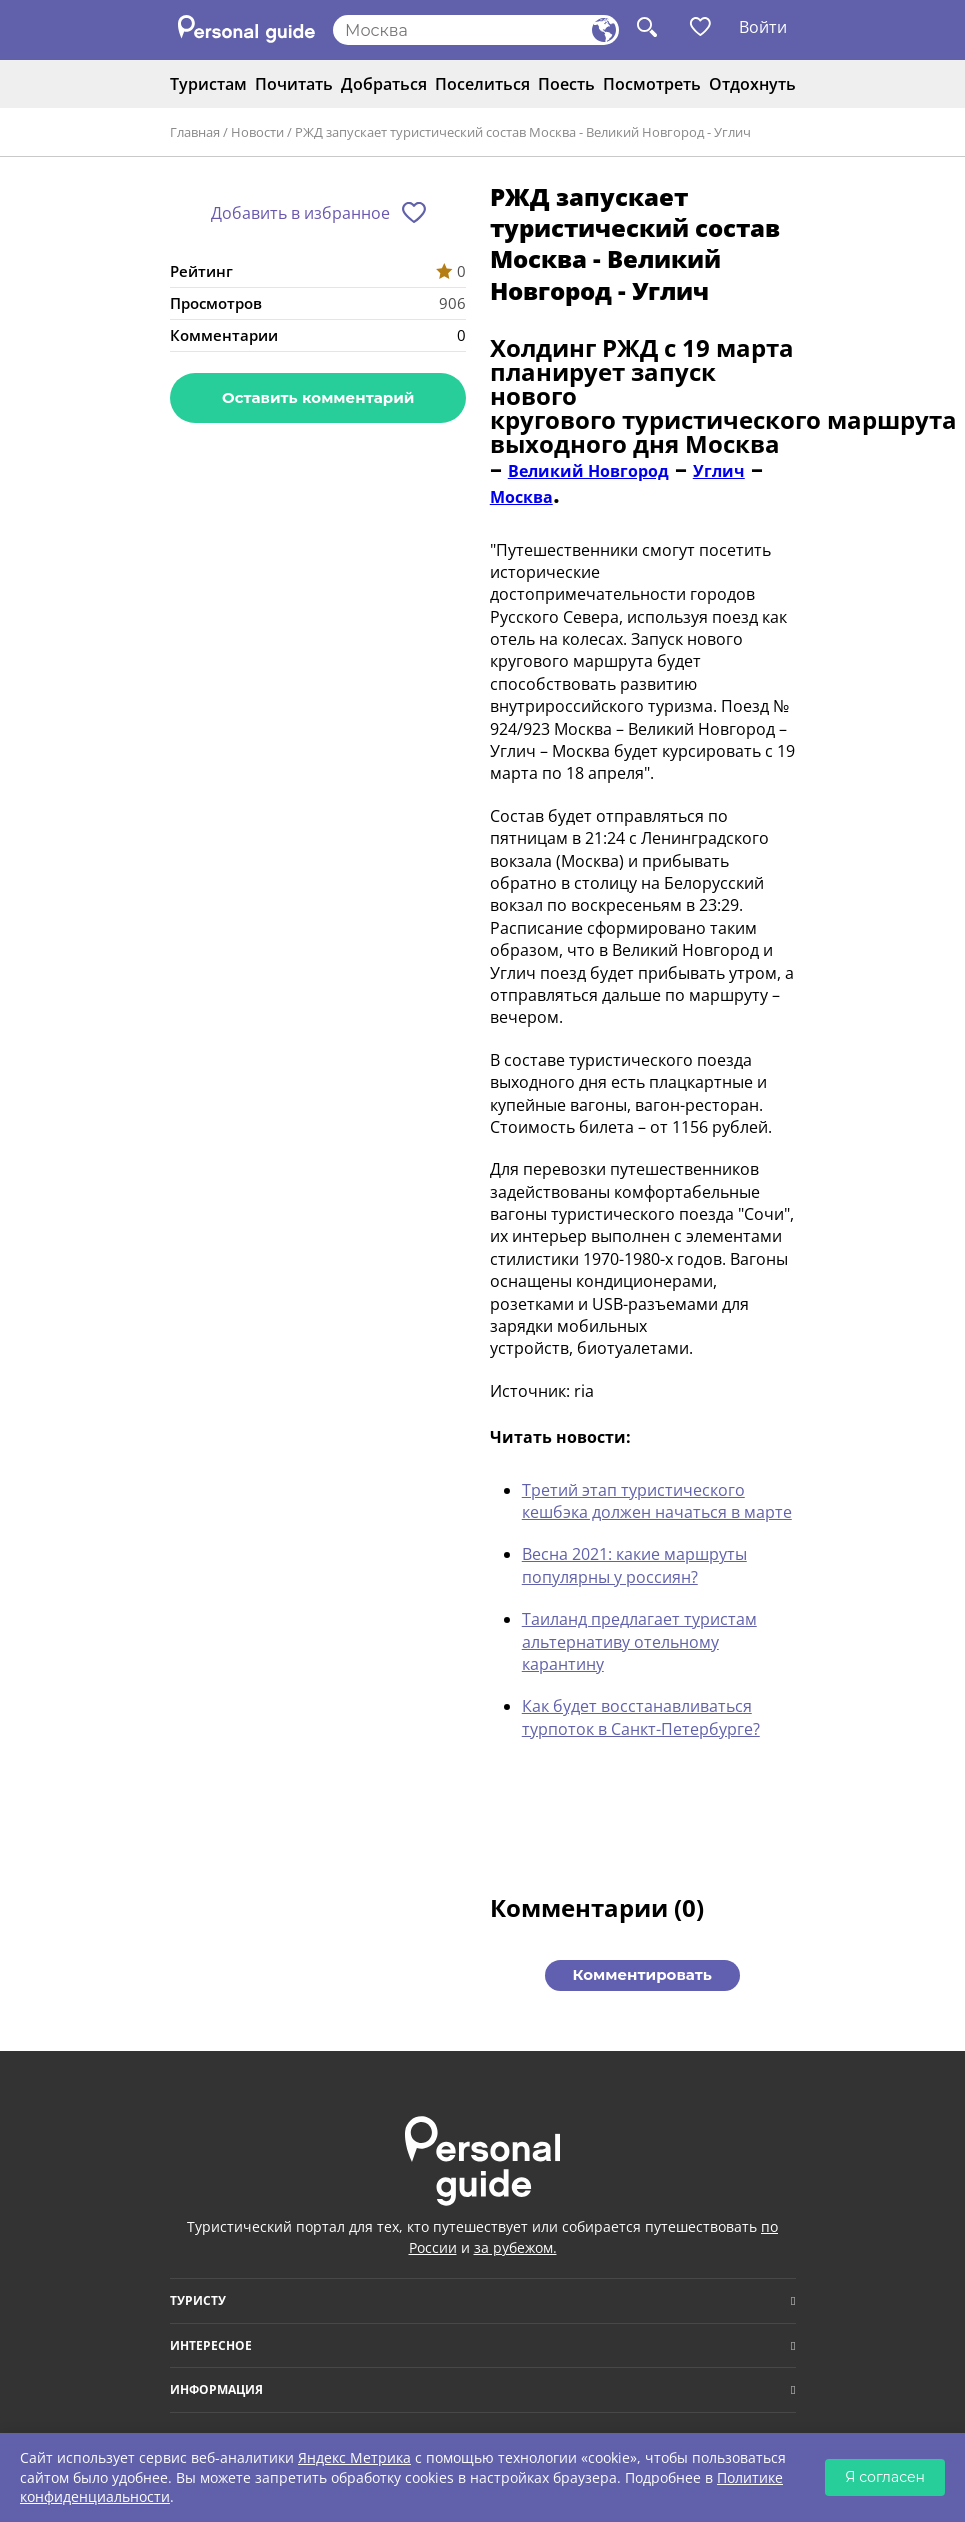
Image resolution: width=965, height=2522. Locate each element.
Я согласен (885, 2477)
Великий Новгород (588, 471)
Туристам (208, 84)
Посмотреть (652, 84)
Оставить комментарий (318, 397)
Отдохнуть (752, 84)
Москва (521, 497)
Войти (763, 27)
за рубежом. (515, 2247)
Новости (257, 132)
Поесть (566, 84)
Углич (719, 471)
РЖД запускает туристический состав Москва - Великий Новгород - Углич (523, 132)
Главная (195, 132)
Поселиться (482, 84)
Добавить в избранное (300, 213)
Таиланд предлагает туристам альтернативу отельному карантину (639, 1641)
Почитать (294, 84)
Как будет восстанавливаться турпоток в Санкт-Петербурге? (641, 1717)
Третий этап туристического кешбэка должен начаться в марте (657, 1501)
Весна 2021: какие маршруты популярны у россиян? (634, 1565)
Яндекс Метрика (354, 2457)
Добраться (384, 84)
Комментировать (642, 1974)
